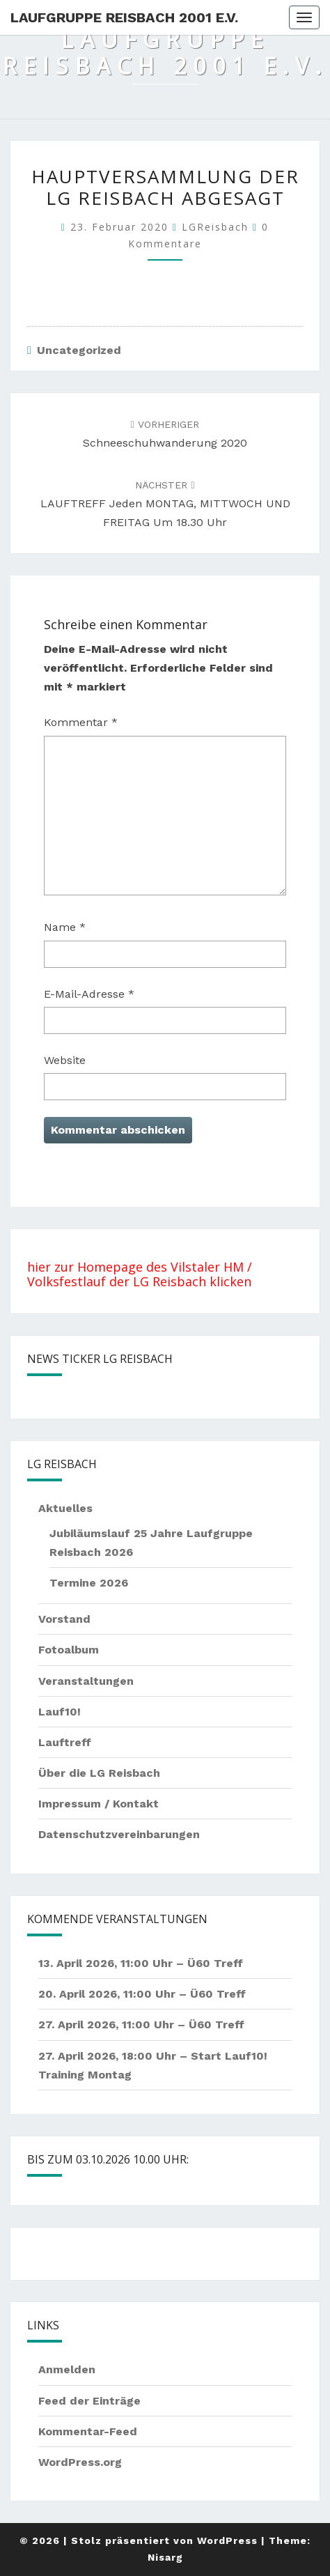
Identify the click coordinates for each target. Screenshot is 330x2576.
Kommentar (81, 722)
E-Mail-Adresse (89, 994)
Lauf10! (59, 1711)
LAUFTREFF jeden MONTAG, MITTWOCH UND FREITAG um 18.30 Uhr (165, 504)
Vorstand (64, 1619)
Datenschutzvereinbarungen (119, 1834)
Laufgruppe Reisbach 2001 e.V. (124, 17)
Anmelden (66, 2369)
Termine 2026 (88, 1582)
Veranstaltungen (86, 1681)
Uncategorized (79, 350)
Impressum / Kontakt (98, 1803)
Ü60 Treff (215, 1963)
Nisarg (165, 2557)
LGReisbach (215, 226)
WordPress (227, 2540)
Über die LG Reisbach (99, 1773)
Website (65, 1060)
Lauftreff (64, 1742)
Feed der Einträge (89, 2400)
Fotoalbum (68, 1649)
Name (65, 927)
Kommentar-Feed (87, 2431)
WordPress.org (80, 2462)
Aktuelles (65, 1508)
